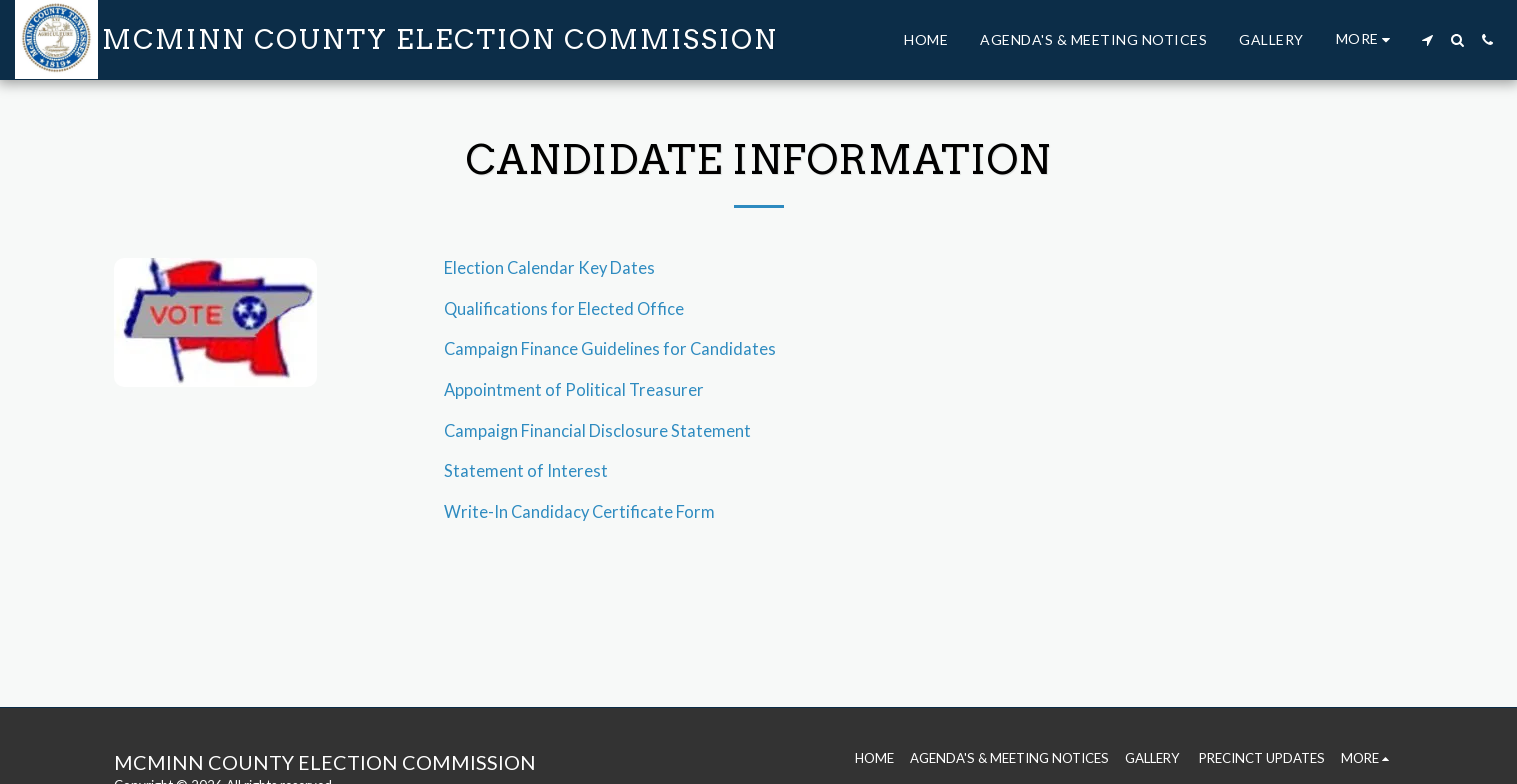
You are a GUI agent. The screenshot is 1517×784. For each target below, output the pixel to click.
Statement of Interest (526, 471)
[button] (1427, 40)
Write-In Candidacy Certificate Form (579, 512)
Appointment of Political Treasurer (574, 390)
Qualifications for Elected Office (564, 309)
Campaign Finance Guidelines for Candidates (610, 349)
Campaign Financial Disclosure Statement (597, 431)
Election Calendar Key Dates (549, 268)
